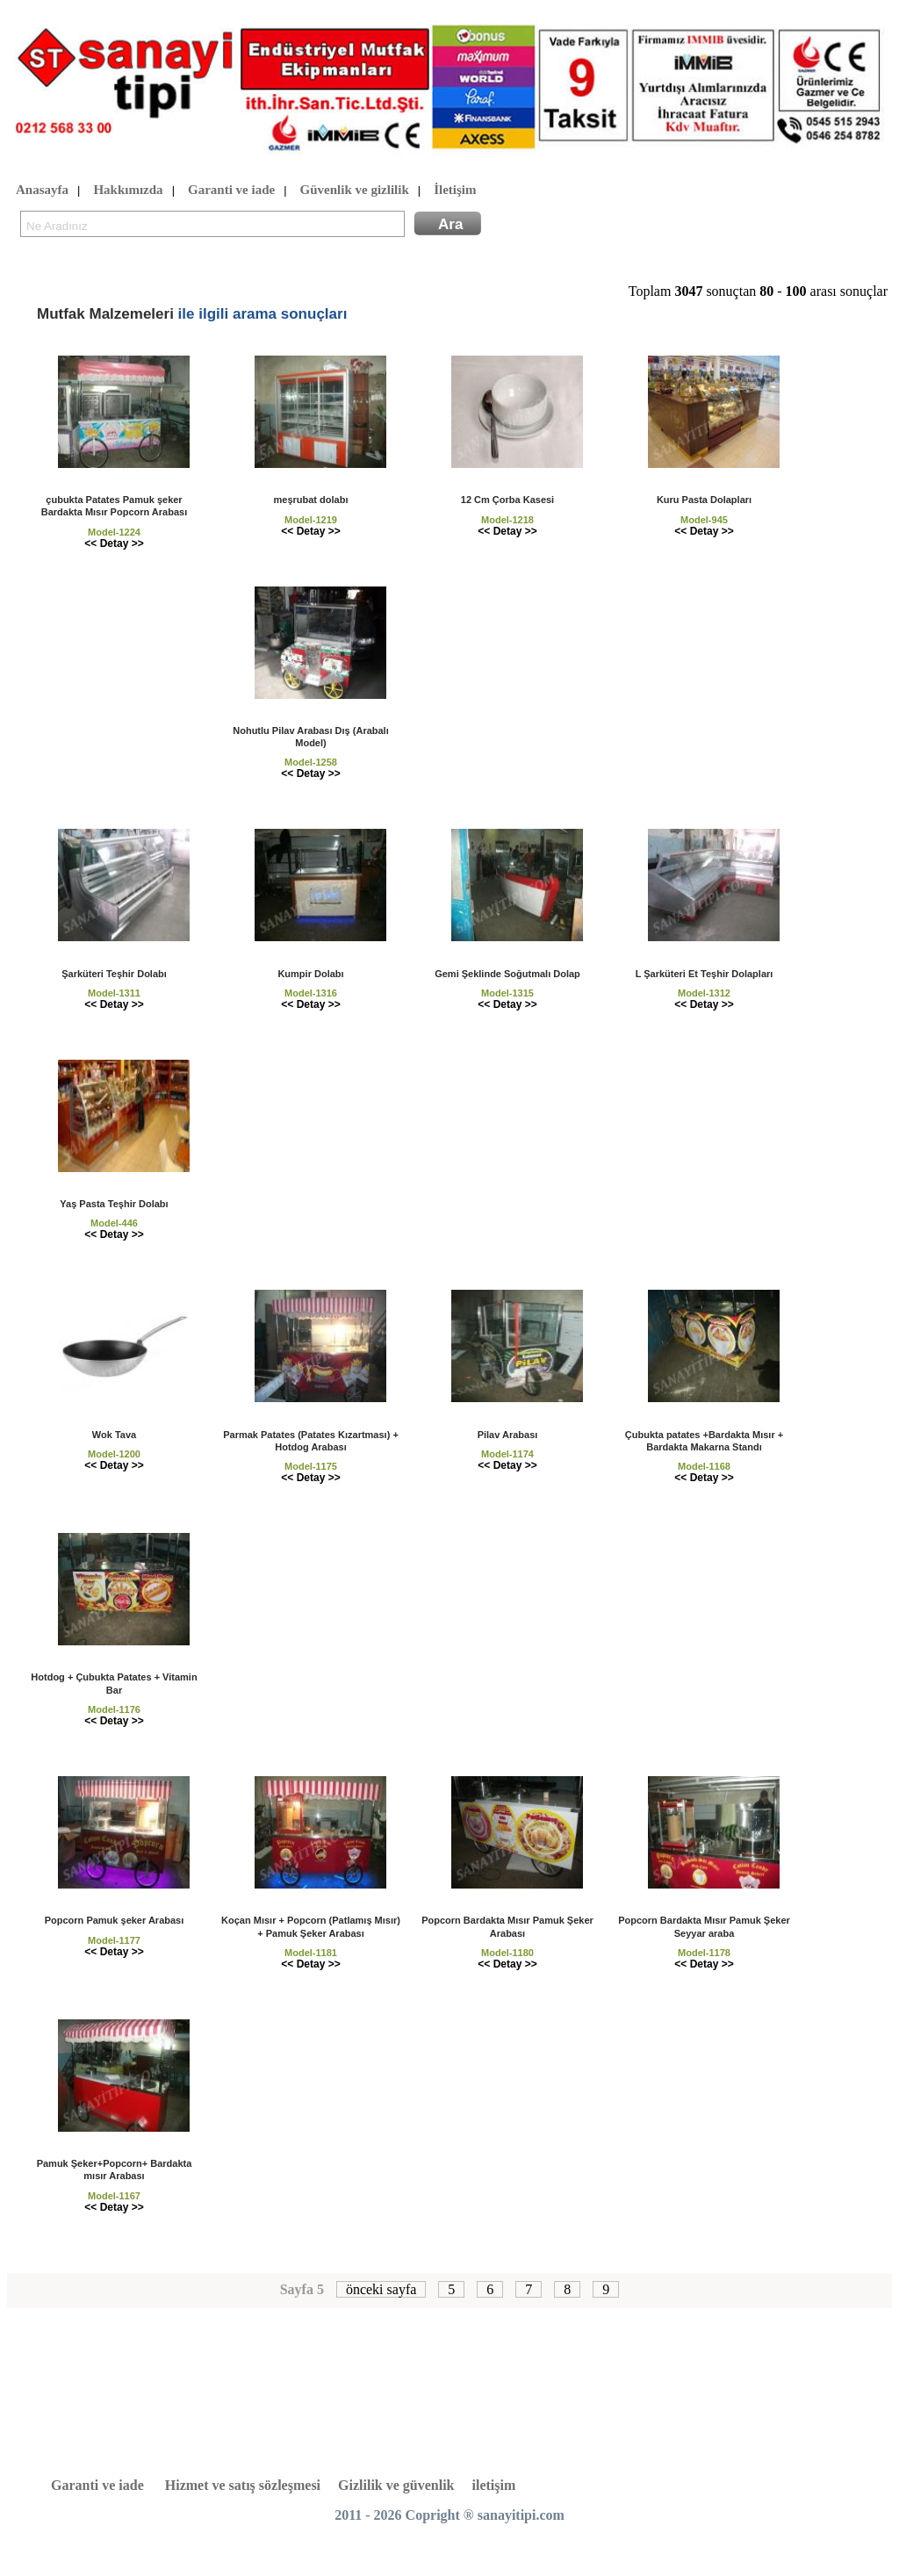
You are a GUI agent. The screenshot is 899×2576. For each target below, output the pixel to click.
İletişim (455, 190)
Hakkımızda (127, 190)
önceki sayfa (381, 2289)
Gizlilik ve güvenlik (396, 2485)
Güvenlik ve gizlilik (354, 190)
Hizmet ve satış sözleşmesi (242, 2485)
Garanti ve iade (231, 190)
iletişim (494, 2485)
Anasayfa (42, 190)
